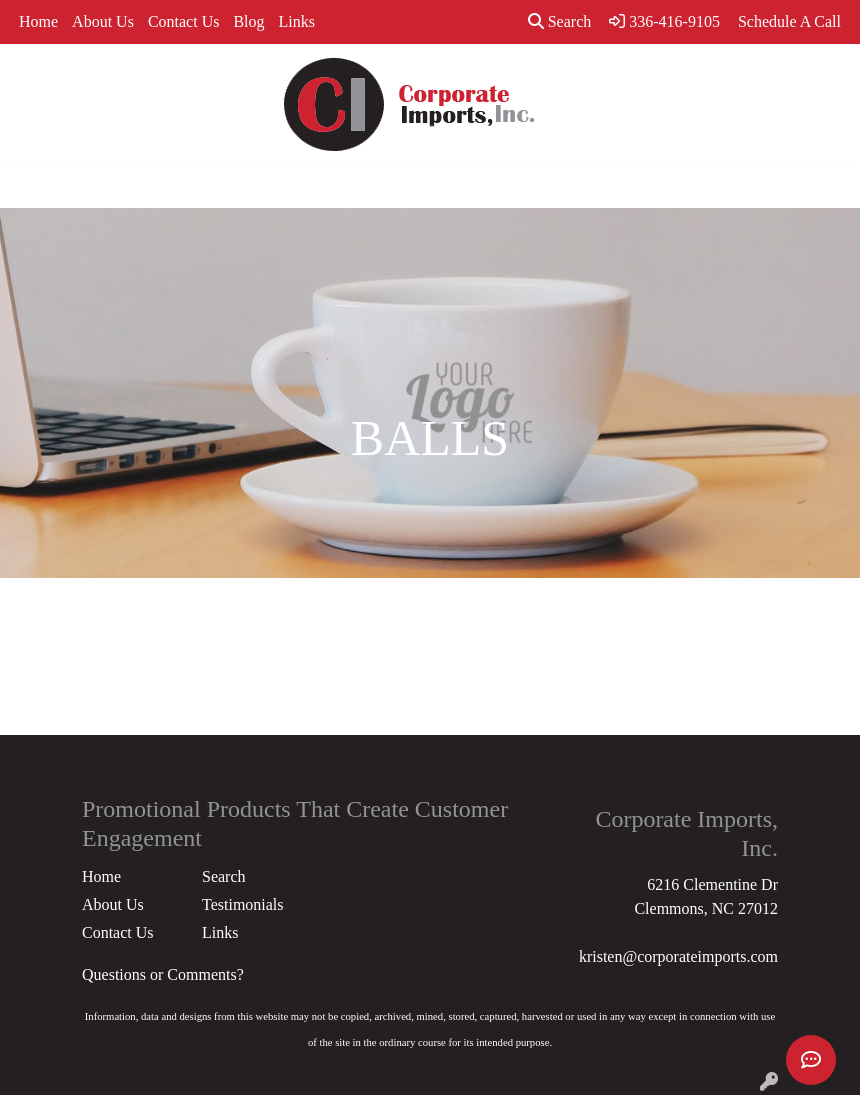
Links (297, 21)
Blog (248, 21)
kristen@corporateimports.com (678, 956)
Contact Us (184, 21)
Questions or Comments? (163, 974)
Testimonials (243, 904)
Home (38, 21)
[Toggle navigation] (31, 186)
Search (560, 21)
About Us (103, 21)
